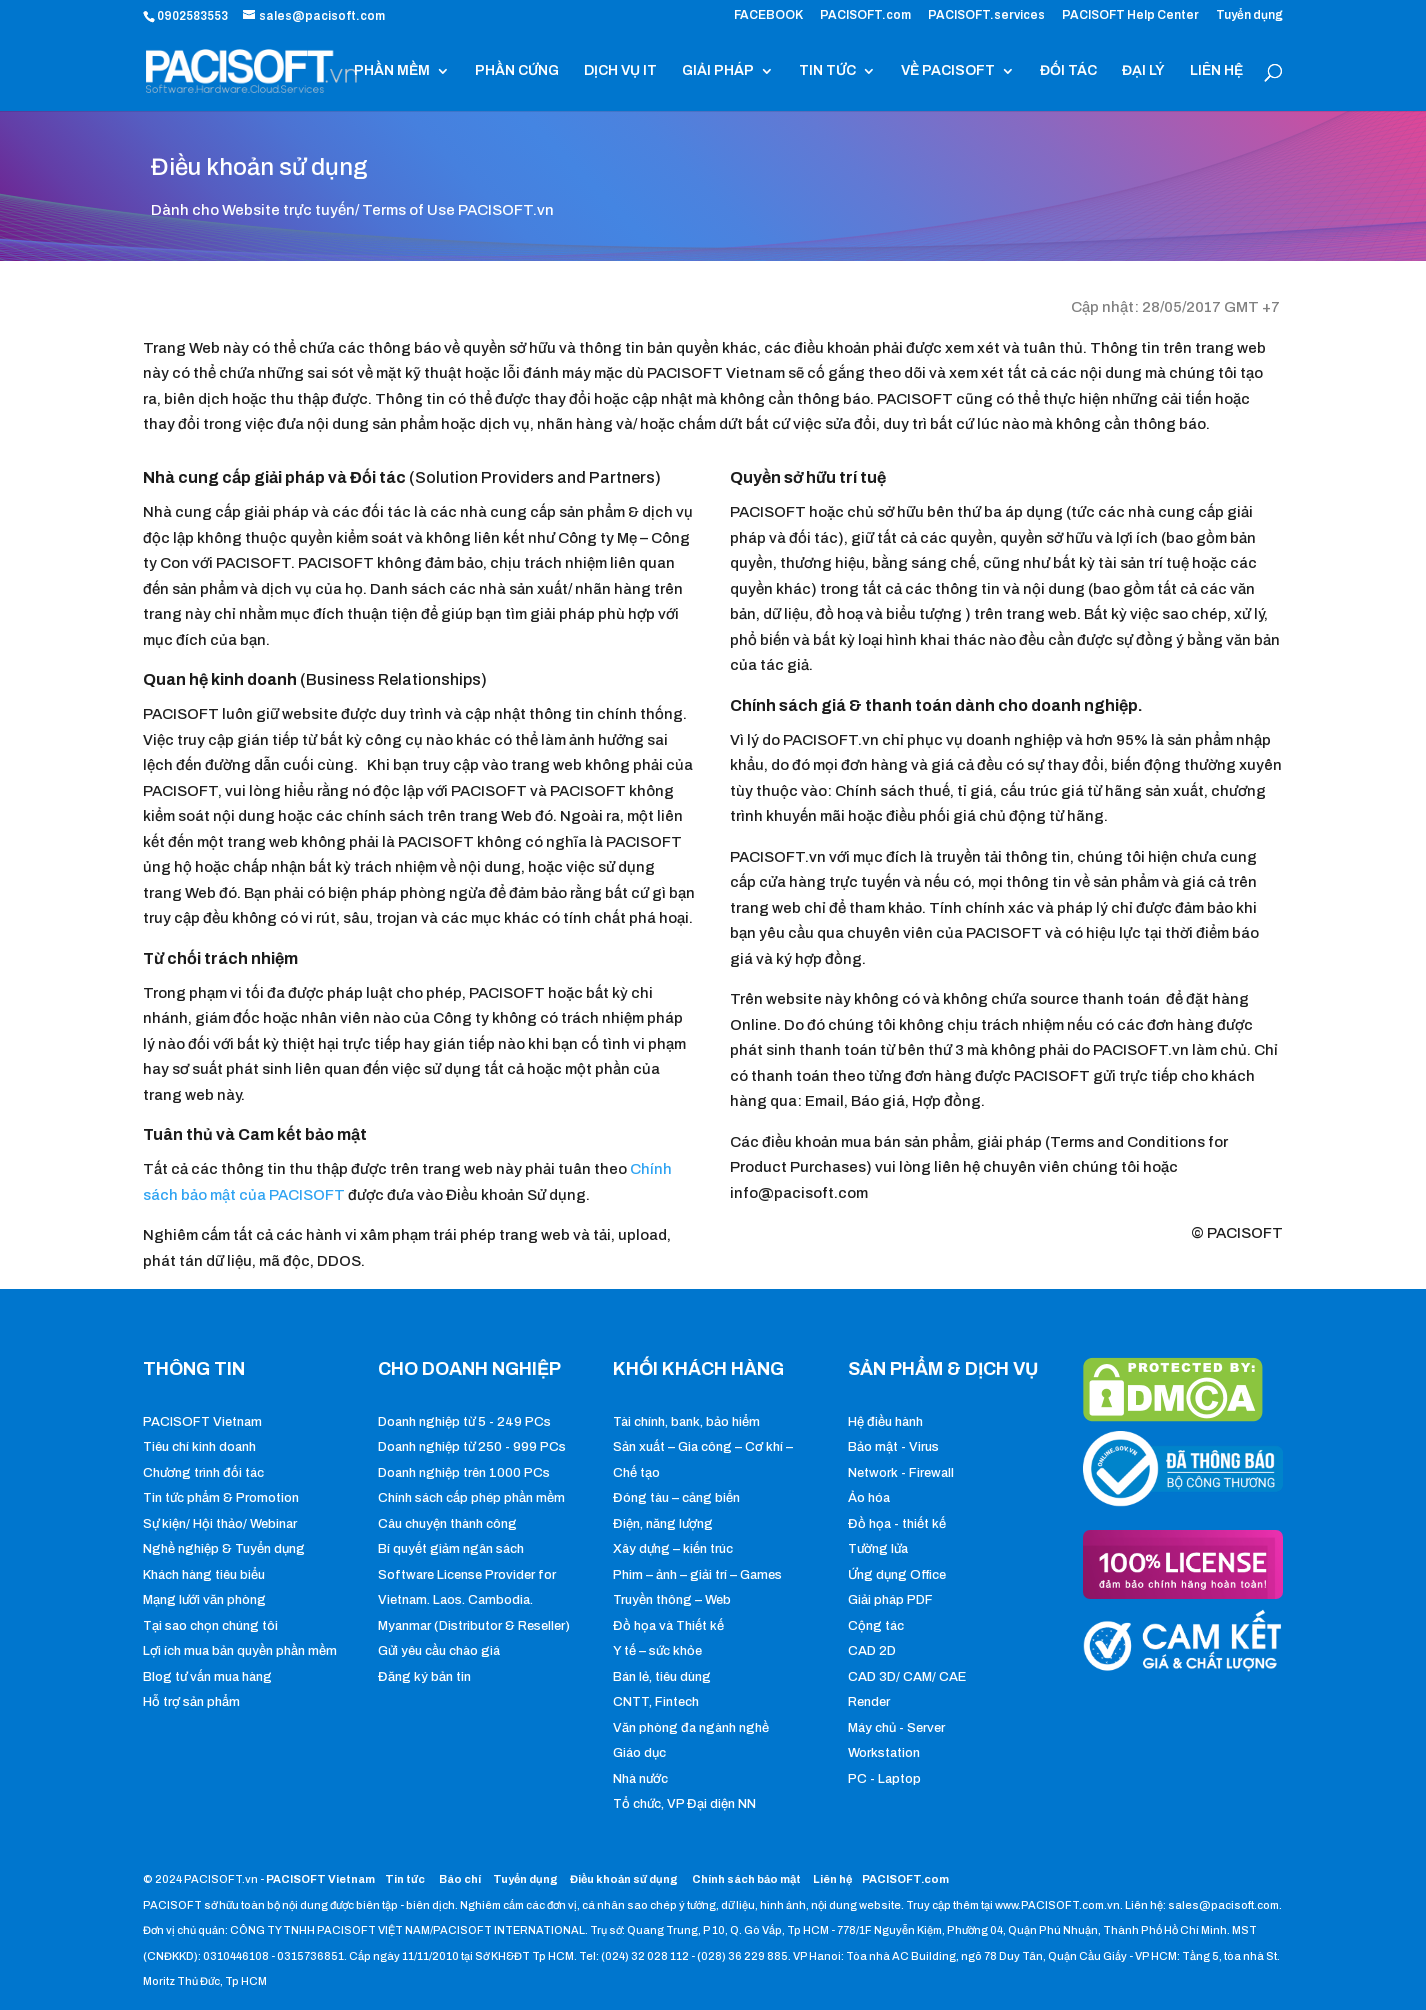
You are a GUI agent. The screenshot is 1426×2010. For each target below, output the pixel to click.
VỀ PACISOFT (948, 71)
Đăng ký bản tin (424, 1677)
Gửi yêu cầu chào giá (439, 1651)
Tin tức (406, 1879)
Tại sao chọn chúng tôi (210, 1626)
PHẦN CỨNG (517, 71)
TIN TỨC (827, 71)
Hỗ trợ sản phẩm (191, 1702)
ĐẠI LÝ (1143, 71)
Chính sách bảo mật (747, 1879)
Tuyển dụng (1249, 15)
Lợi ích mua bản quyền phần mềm (240, 1651)
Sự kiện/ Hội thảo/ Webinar (220, 1524)
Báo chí (460, 1879)
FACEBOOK (768, 15)
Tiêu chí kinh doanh (199, 1447)
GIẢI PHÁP (718, 71)
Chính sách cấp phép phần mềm (471, 1498)
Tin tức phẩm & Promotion (221, 1498)
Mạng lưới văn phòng (204, 1600)
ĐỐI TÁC (1068, 71)
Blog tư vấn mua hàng (207, 1677)
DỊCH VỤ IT (620, 71)
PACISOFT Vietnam (202, 1422)
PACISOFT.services (986, 15)
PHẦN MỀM (392, 71)
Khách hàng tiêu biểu (204, 1575)
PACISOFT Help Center (1130, 15)
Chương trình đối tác (203, 1473)
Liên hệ (832, 1879)
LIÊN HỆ (1216, 71)
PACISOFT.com (865, 15)
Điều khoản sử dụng (624, 1879)
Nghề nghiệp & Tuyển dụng (224, 1549)
